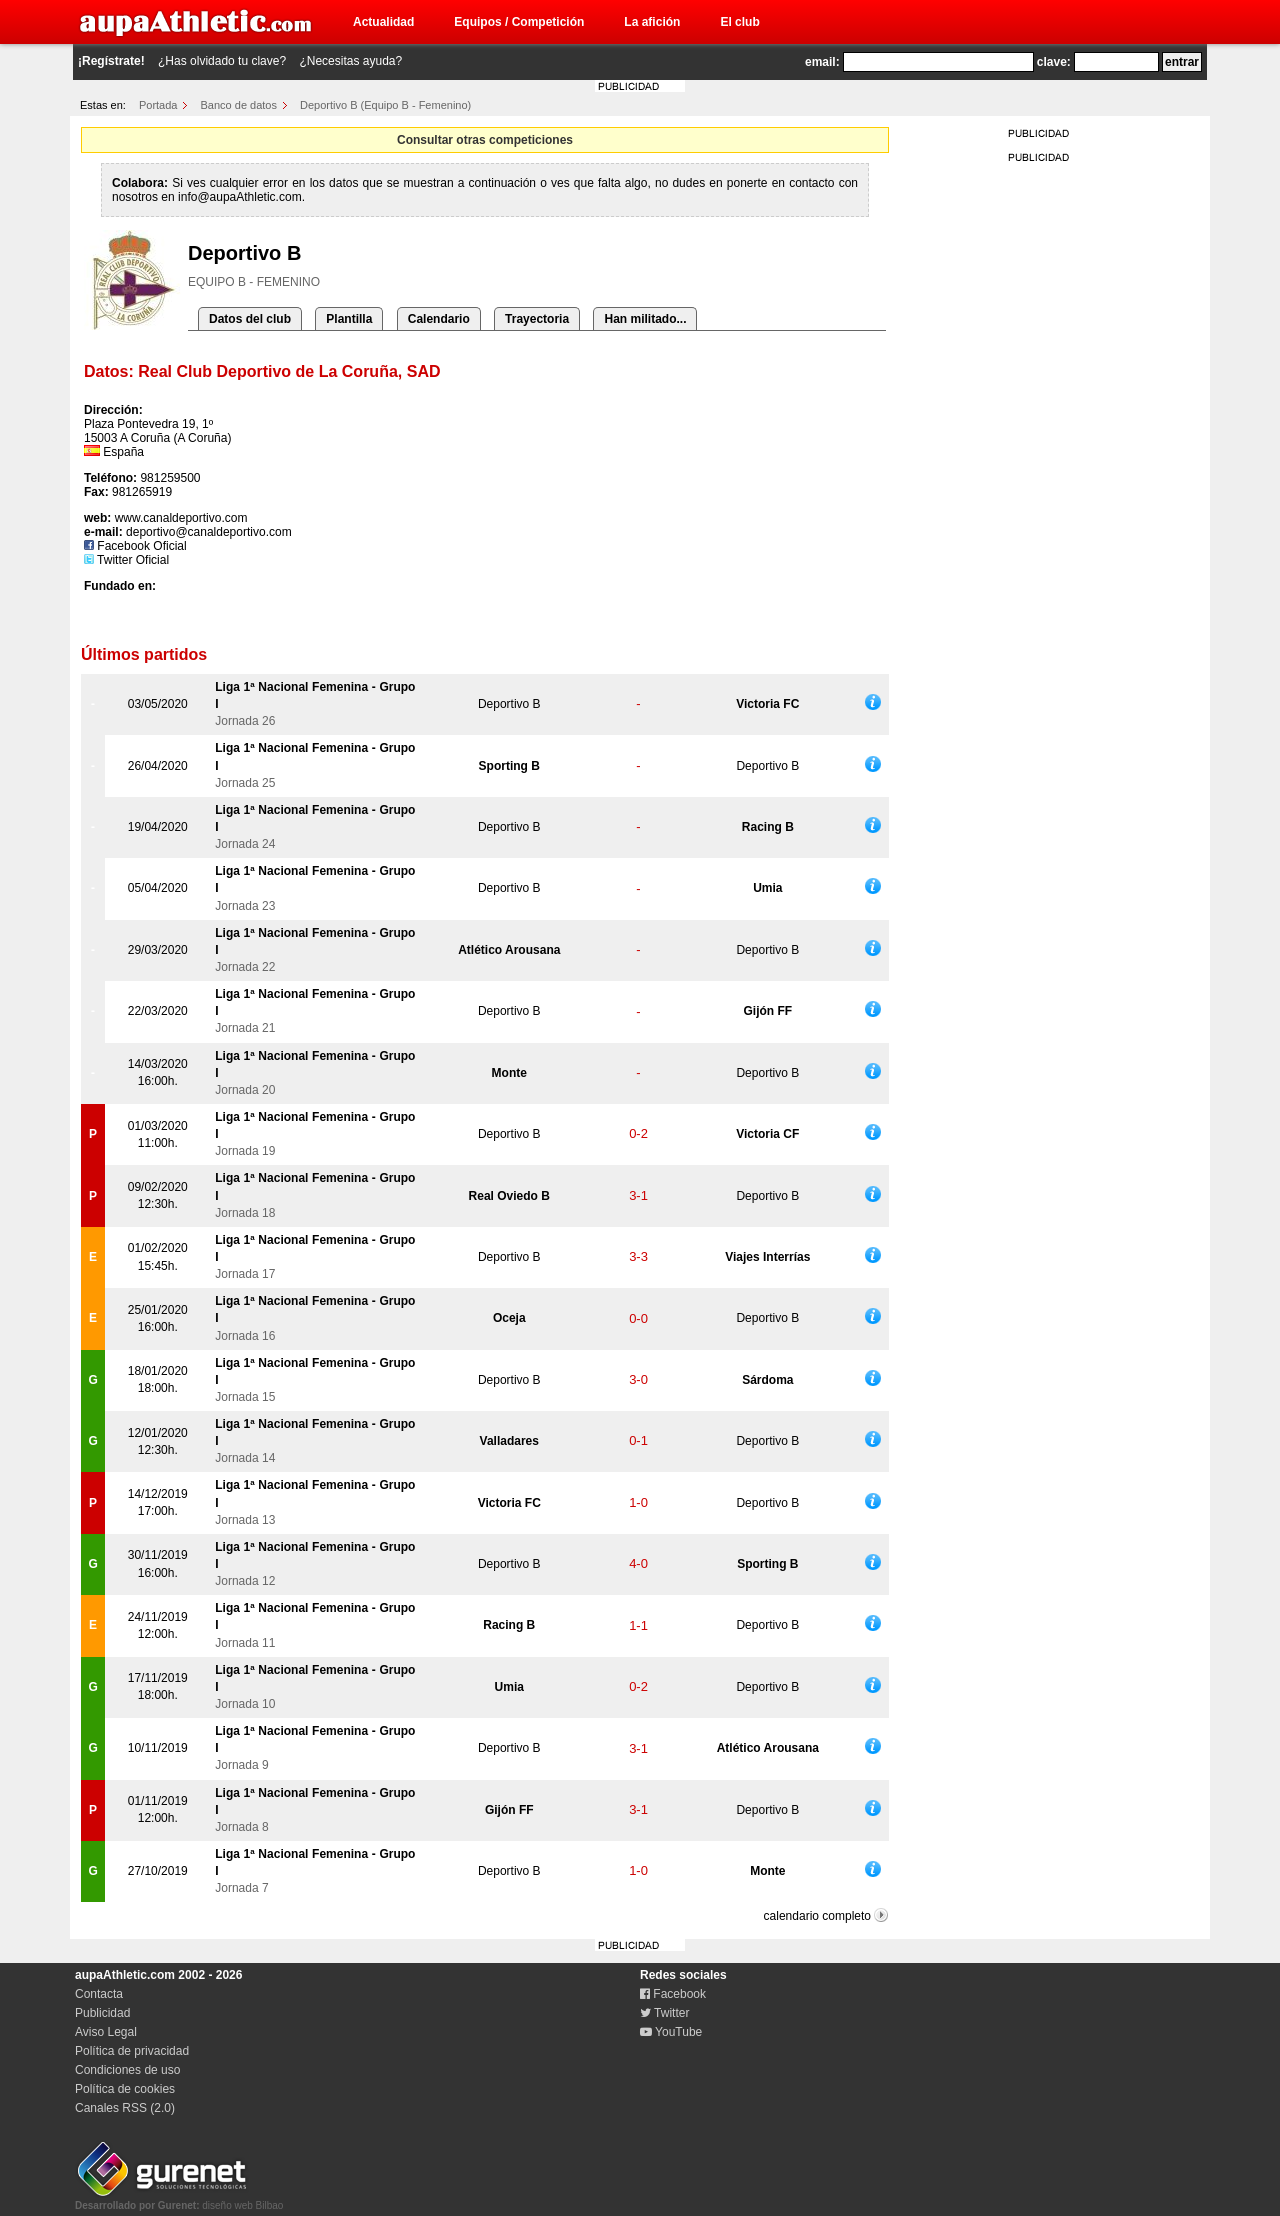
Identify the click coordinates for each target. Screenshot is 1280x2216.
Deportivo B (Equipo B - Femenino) (385, 105)
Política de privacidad (132, 2051)
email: (822, 62)
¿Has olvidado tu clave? (222, 61)
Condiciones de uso (127, 2070)
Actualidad (383, 22)
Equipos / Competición (519, 22)
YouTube (671, 2032)
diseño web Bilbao (179, 2200)
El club (739, 22)
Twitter (664, 2013)
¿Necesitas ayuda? (350, 61)
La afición (652, 22)
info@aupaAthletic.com (240, 197)
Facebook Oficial (135, 546)
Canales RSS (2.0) (125, 2108)
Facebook (673, 1994)
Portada (158, 105)
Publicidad (102, 2013)
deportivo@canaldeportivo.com (209, 532)
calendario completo (817, 1916)
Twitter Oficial (126, 560)
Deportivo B (509, 704)
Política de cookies (125, 2089)
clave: (1054, 62)
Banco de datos (239, 105)
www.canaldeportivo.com (181, 518)
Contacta (99, 1994)
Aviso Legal (106, 2032)
